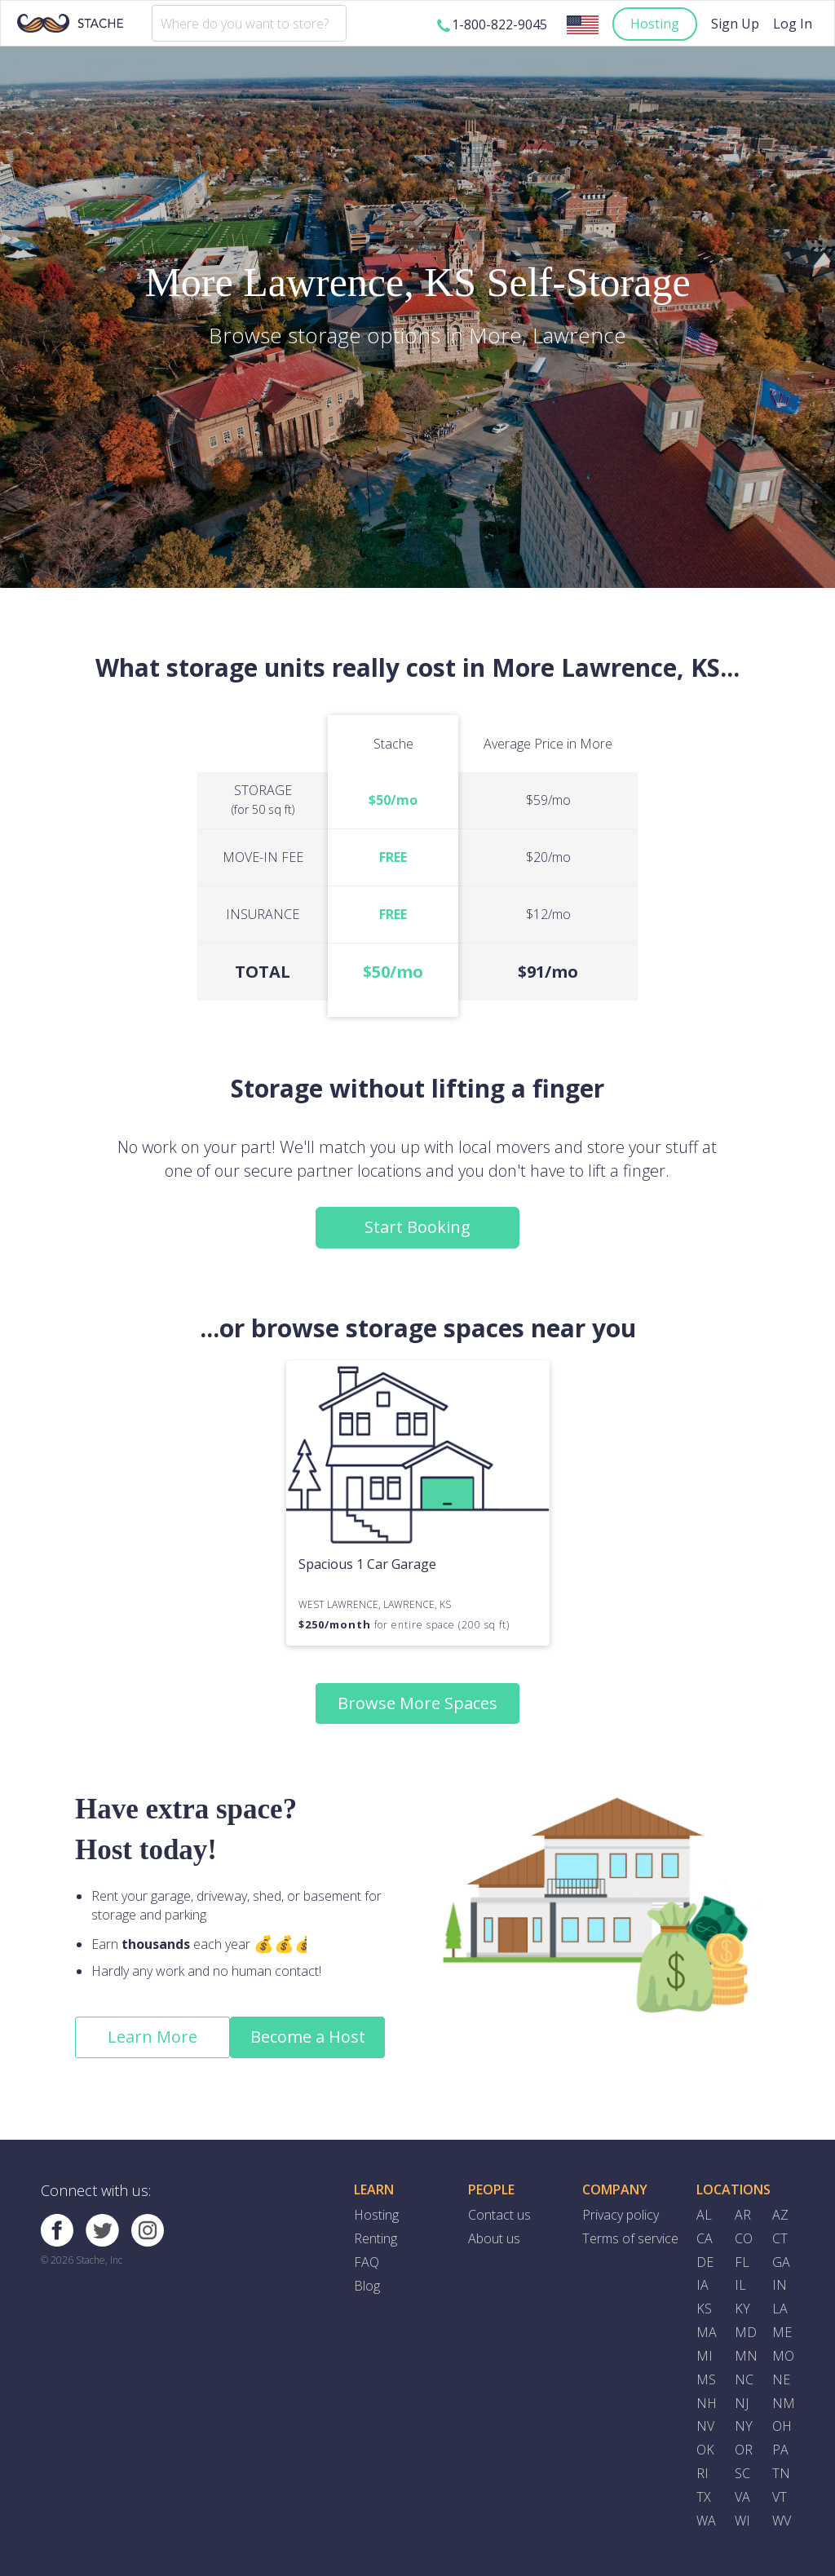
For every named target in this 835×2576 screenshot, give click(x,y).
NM (783, 2403)
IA (702, 2285)
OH (782, 2426)
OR (744, 2450)
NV (705, 2426)
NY (744, 2426)
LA (780, 2309)
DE (705, 2262)
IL (740, 2285)
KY (742, 2309)
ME (782, 2332)
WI (742, 2521)
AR (743, 2215)
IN (779, 2285)
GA (781, 2262)
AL (704, 2215)
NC (744, 2379)
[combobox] (249, 23)
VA (742, 2497)
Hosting (654, 24)
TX (703, 2497)
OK (705, 2450)
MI (704, 2356)
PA (780, 2450)
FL (742, 2262)
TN (781, 2473)
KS (704, 2309)
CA (704, 2238)
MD (746, 2332)
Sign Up (735, 24)
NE (781, 2379)
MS (706, 2379)
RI (702, 2473)
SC (742, 2473)
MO (783, 2356)
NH (706, 2403)
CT (780, 2238)
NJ (742, 2403)
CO (744, 2238)
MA (706, 2332)
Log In (792, 24)
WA (706, 2521)
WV (781, 2521)
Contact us (499, 2215)
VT (779, 2497)
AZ (780, 2215)
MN (746, 2356)
